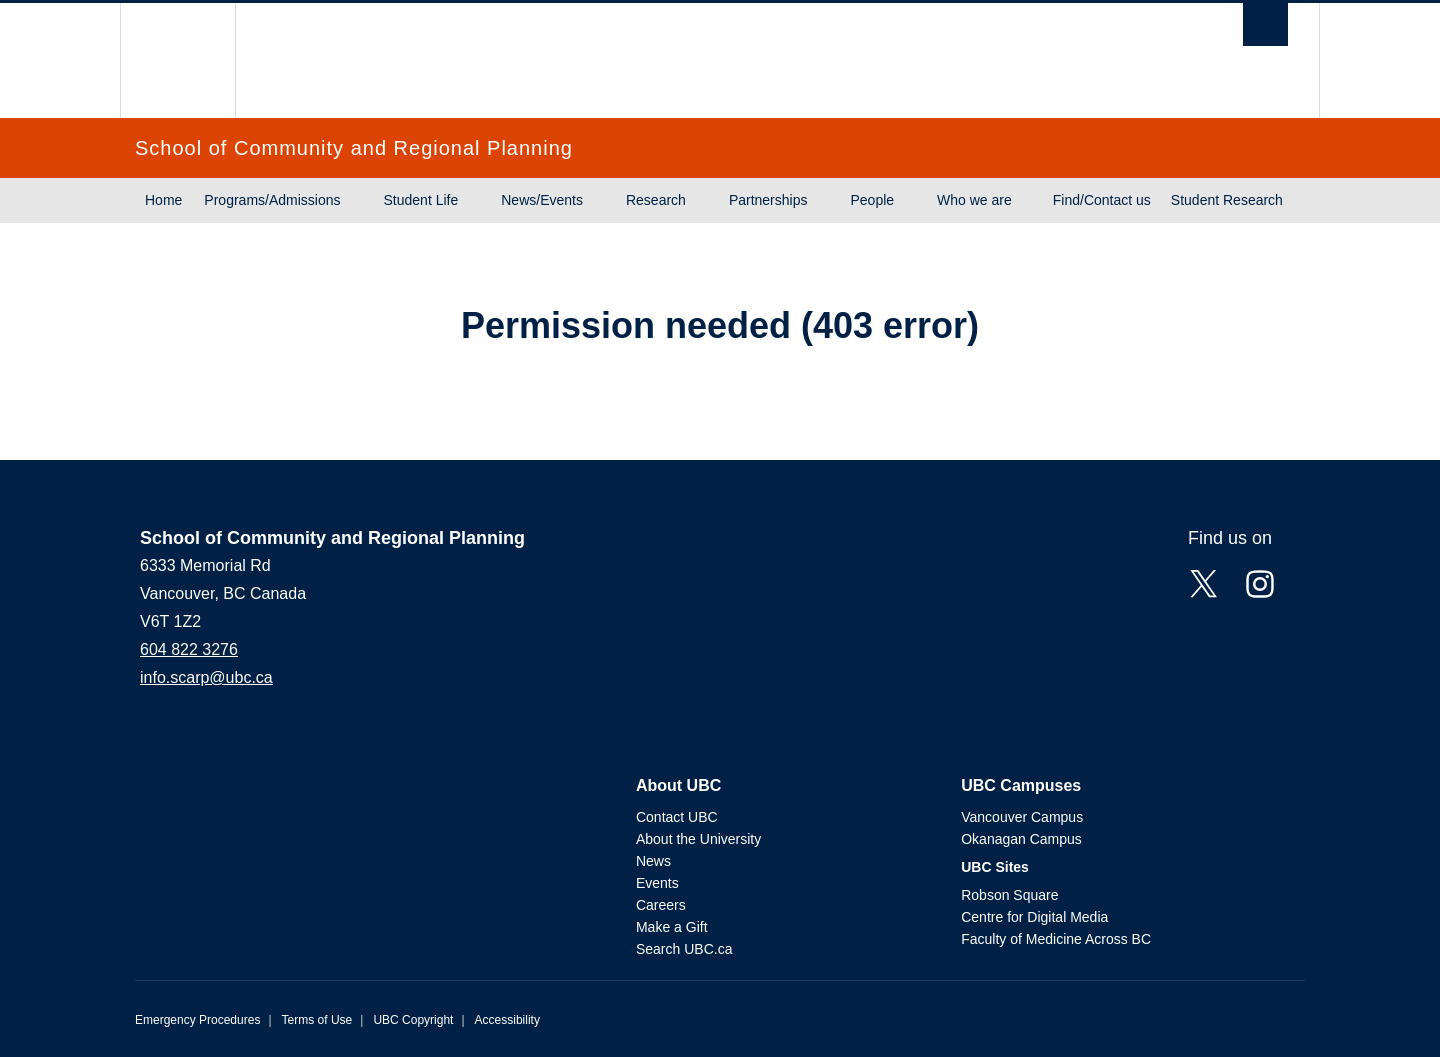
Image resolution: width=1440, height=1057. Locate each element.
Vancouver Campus (1022, 817)
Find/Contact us (1102, 200)
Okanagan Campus (1021, 839)
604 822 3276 (189, 649)
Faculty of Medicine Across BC (1056, 939)
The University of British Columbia (177, 60)
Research (656, 200)
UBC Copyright (413, 1020)
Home (163, 200)
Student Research (1227, 200)
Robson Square (1009, 895)
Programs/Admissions (272, 200)
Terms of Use (317, 1020)
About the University (698, 839)
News (653, 861)
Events (657, 883)
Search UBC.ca (684, 949)
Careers (661, 905)
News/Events (542, 200)
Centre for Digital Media (1034, 917)
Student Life (421, 200)
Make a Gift (672, 927)
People (872, 200)
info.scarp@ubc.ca (206, 677)
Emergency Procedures (197, 1020)
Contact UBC (677, 817)
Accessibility (507, 1020)
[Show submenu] (360, 201)
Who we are (974, 200)
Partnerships (768, 200)
